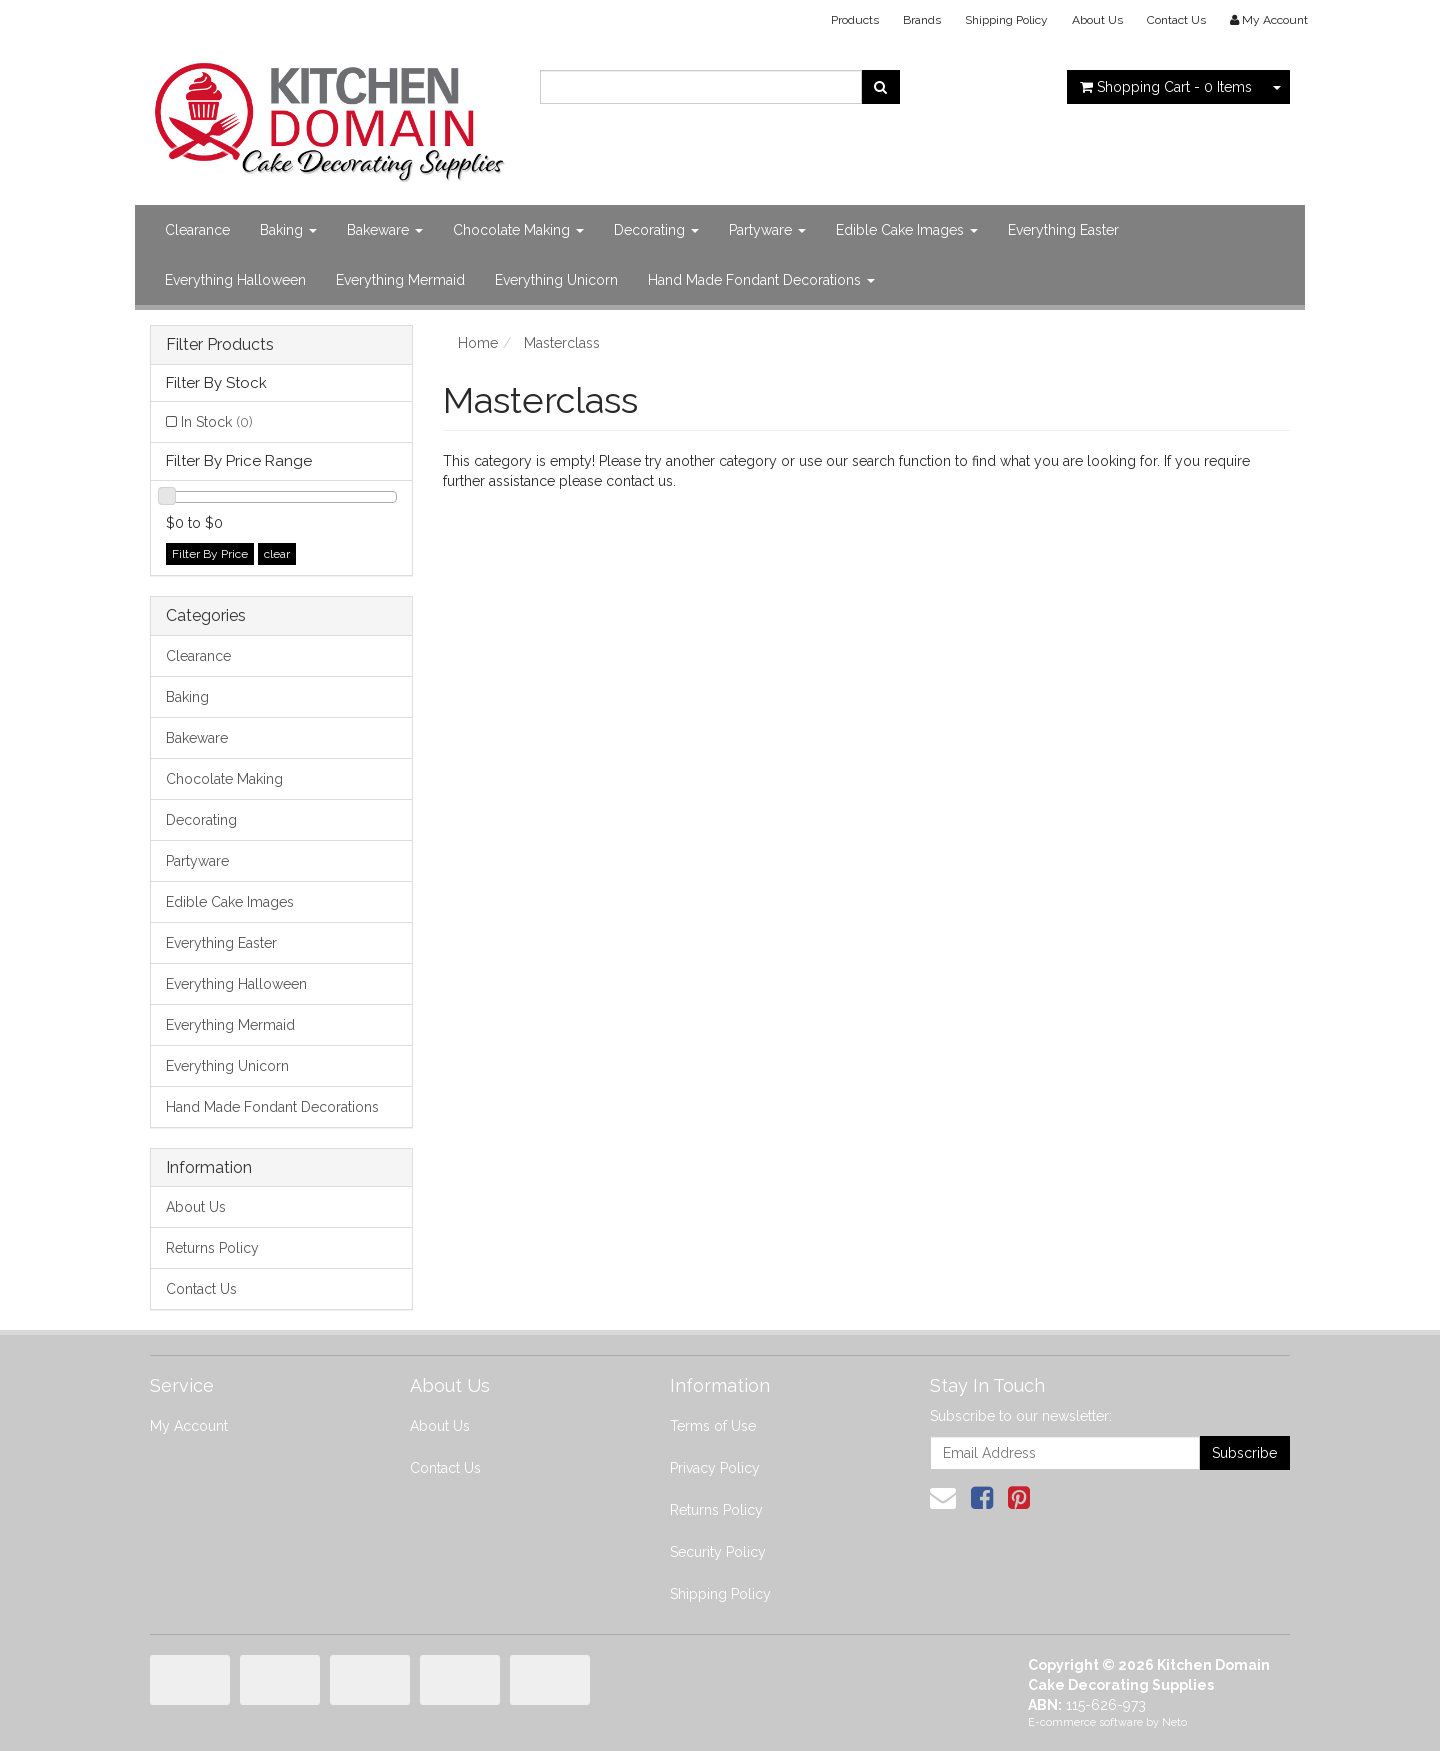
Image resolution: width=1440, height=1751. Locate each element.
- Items (1166, 87)
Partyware (767, 230)
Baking (288, 230)
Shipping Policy (1006, 20)
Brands (922, 20)
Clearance (197, 230)
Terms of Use (713, 1426)
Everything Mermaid (400, 280)
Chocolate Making (518, 230)
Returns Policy (212, 1248)
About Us (1097, 20)
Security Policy (718, 1552)
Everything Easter (1063, 230)
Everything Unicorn (556, 280)
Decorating (656, 230)
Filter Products (220, 345)
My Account (189, 1426)
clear (277, 554)
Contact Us (1176, 20)
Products (855, 20)
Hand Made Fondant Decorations (761, 280)
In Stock (217, 422)
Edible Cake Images (907, 230)
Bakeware (385, 230)
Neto (1174, 1722)
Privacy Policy (715, 1468)
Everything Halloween (235, 280)
